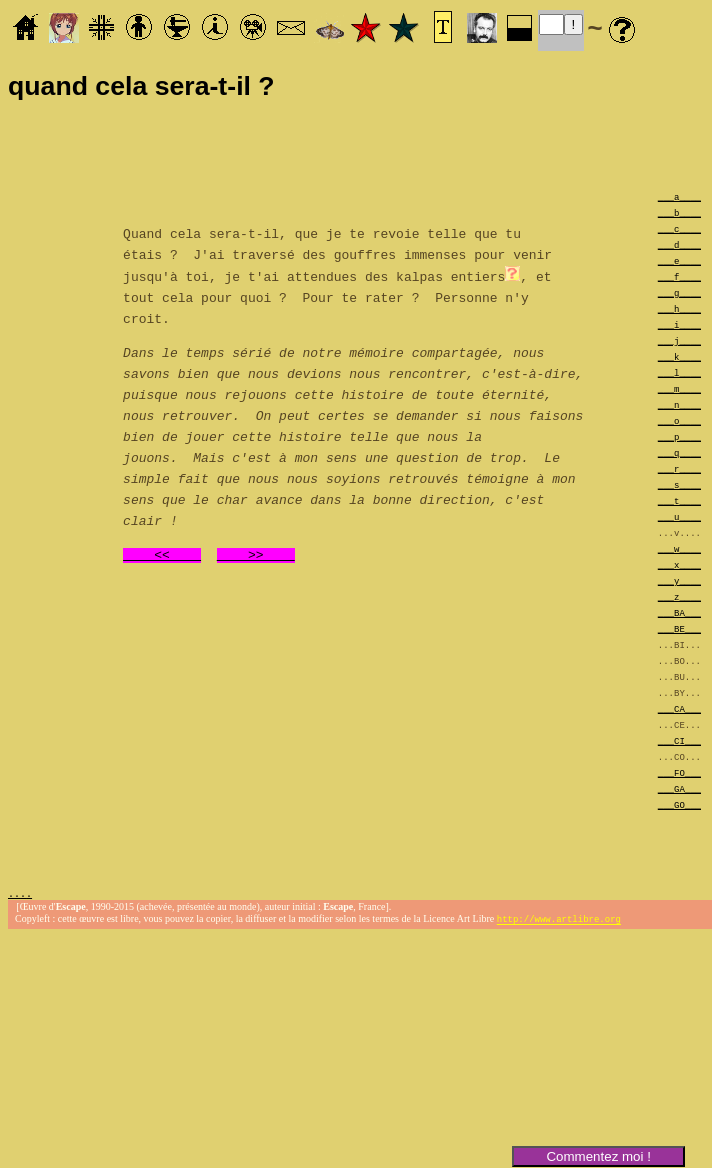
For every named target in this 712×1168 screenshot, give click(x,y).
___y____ (679, 580)
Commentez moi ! (598, 1156)
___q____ (679, 452)
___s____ (679, 484)
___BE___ (679, 628)
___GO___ (679, 804)
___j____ (679, 340)
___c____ (679, 228)
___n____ (679, 404)
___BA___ (679, 612)
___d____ (679, 244)
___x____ (679, 564)
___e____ (679, 260)
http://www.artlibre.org (559, 921)
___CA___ (679, 708)
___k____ (679, 356)
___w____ (679, 548)
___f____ (679, 276)
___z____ (679, 596)
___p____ (679, 436)
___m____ (679, 388)
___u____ (679, 516)
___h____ (679, 308)
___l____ (679, 372)
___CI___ (679, 740)
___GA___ (679, 788)
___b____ (679, 212)
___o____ (679, 420)
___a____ (679, 196)
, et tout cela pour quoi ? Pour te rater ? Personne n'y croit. (337, 296)
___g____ (679, 292)
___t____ (679, 500)
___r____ (679, 468)
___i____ (679, 324)
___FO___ (679, 772)
